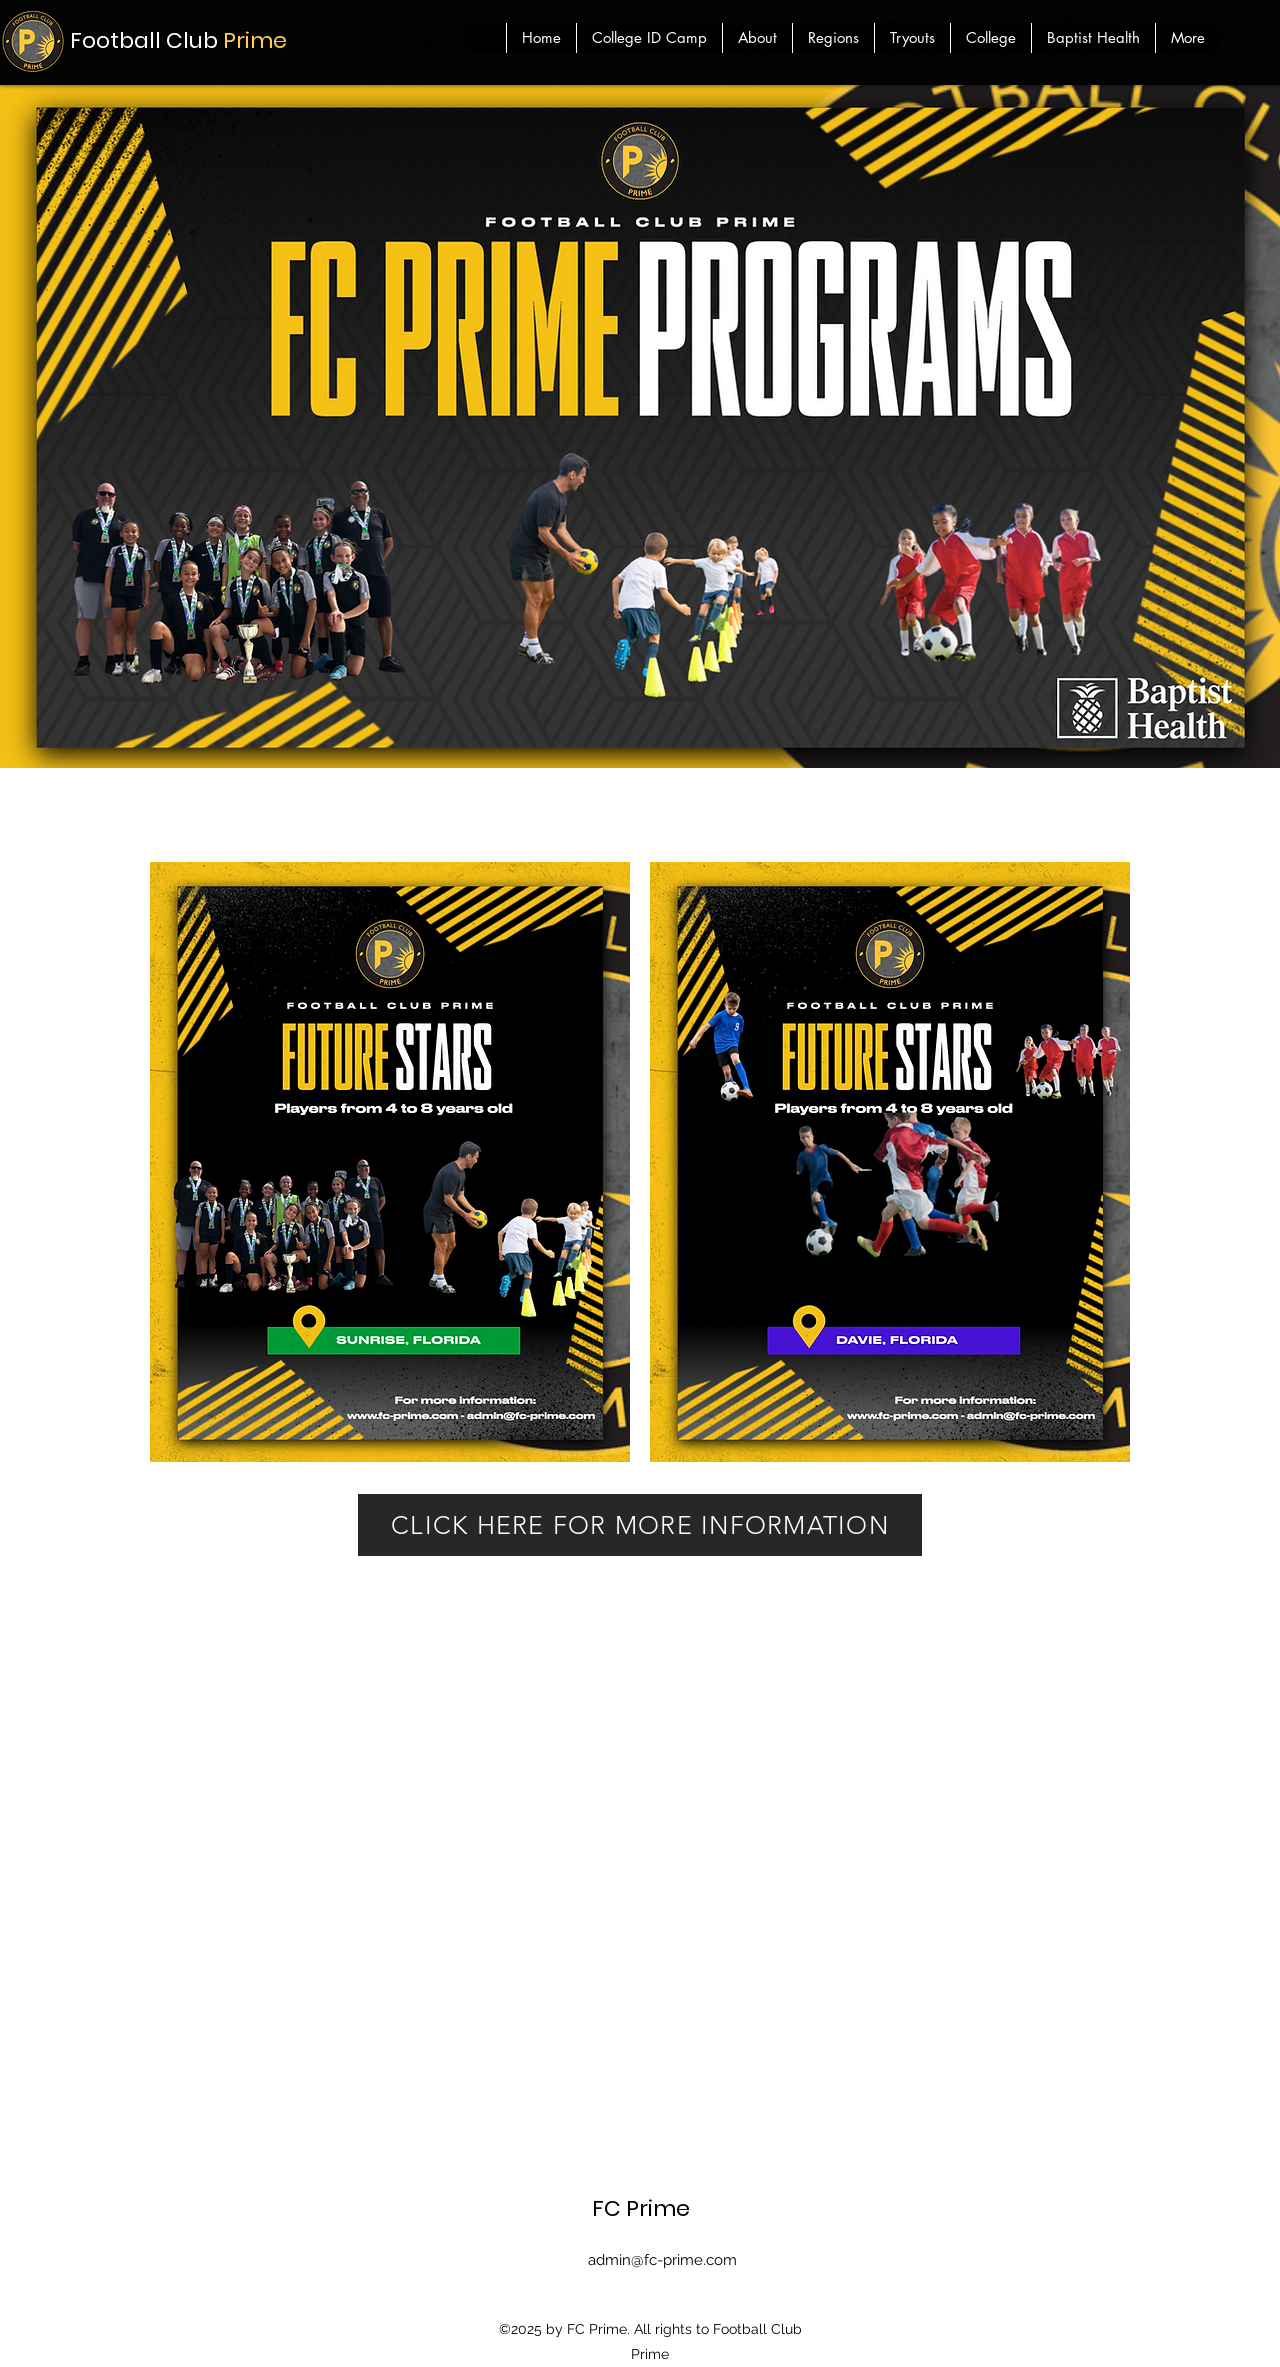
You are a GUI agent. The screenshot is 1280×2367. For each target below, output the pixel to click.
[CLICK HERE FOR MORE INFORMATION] (640, 1525)
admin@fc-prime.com (662, 2260)
